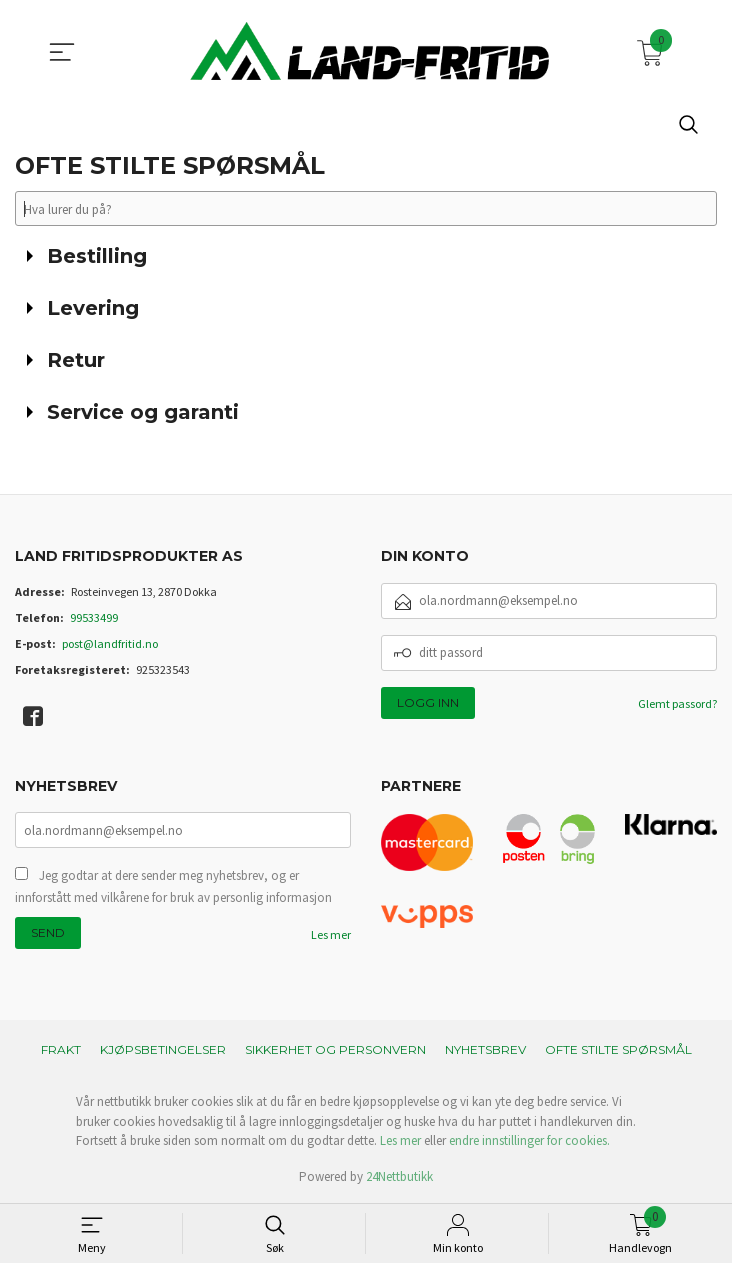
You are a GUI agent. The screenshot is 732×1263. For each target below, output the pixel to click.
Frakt (61, 1050)
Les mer (331, 935)
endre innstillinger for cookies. (529, 1141)
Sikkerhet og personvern (335, 1050)
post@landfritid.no (110, 643)
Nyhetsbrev (485, 1050)
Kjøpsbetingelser (163, 1050)
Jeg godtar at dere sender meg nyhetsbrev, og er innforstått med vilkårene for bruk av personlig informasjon (173, 887)
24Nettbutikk (399, 1176)
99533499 (94, 617)
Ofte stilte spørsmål (618, 1050)
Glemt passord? (677, 703)
